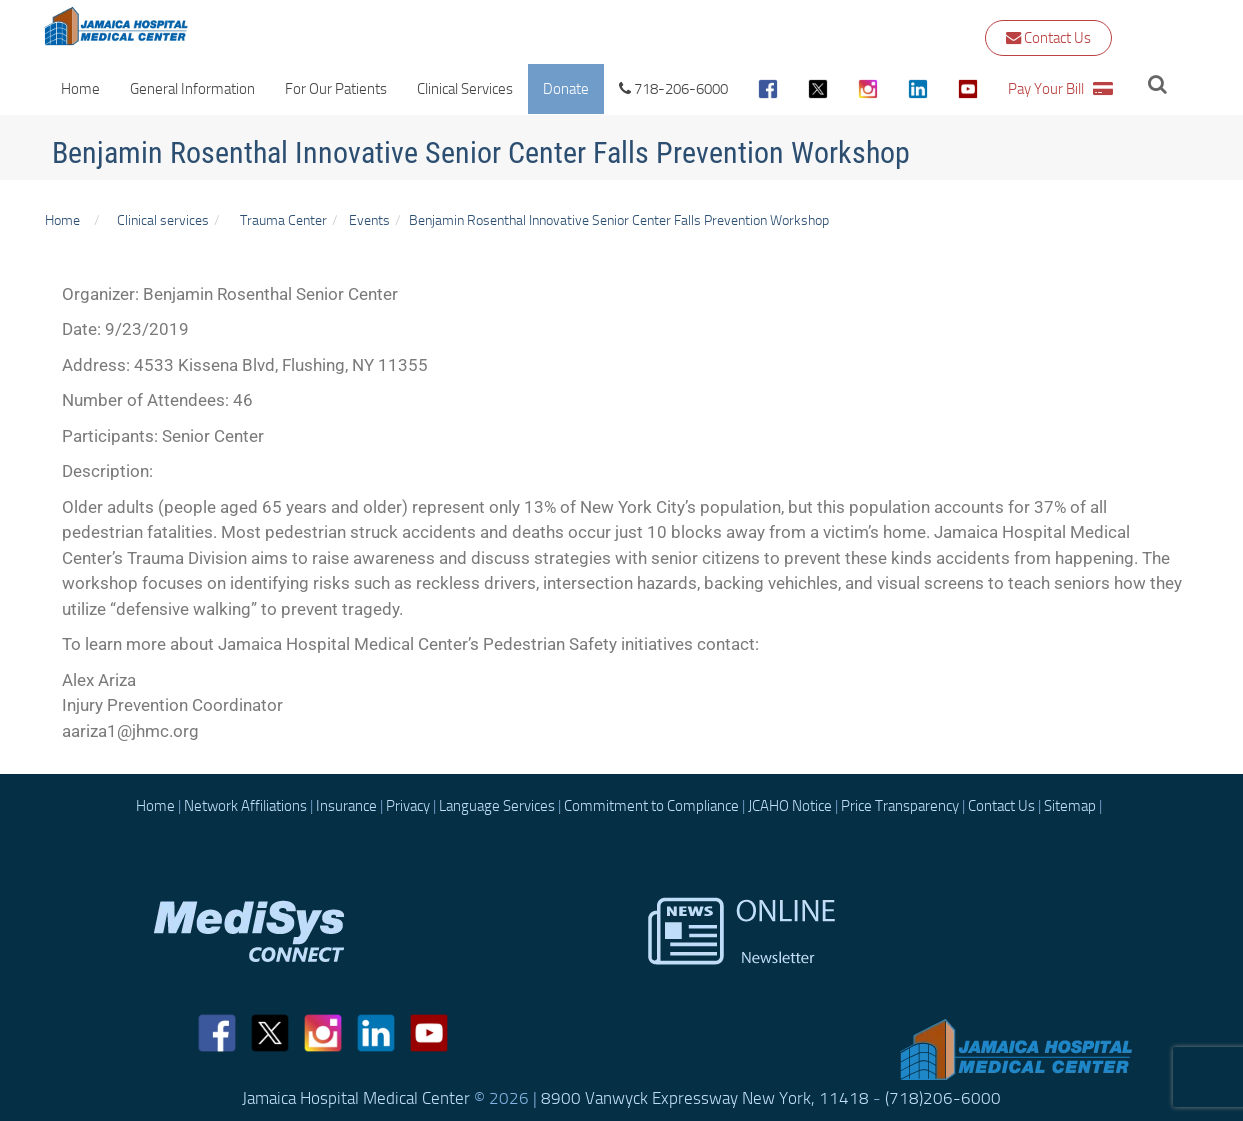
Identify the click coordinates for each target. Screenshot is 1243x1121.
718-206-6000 (673, 89)
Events (369, 220)
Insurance (346, 806)
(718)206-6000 (943, 1098)
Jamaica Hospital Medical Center (356, 1098)
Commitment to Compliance (651, 806)
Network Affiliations (245, 806)
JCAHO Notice (790, 806)
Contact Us (1048, 38)
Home (80, 89)
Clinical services (160, 220)
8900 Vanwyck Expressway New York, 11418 (705, 1098)
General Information (192, 89)
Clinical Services (465, 89)
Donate (566, 89)
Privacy (408, 806)
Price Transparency (900, 806)
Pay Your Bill (1060, 89)
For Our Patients (336, 89)
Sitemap (1070, 806)
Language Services (497, 806)
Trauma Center (283, 220)
